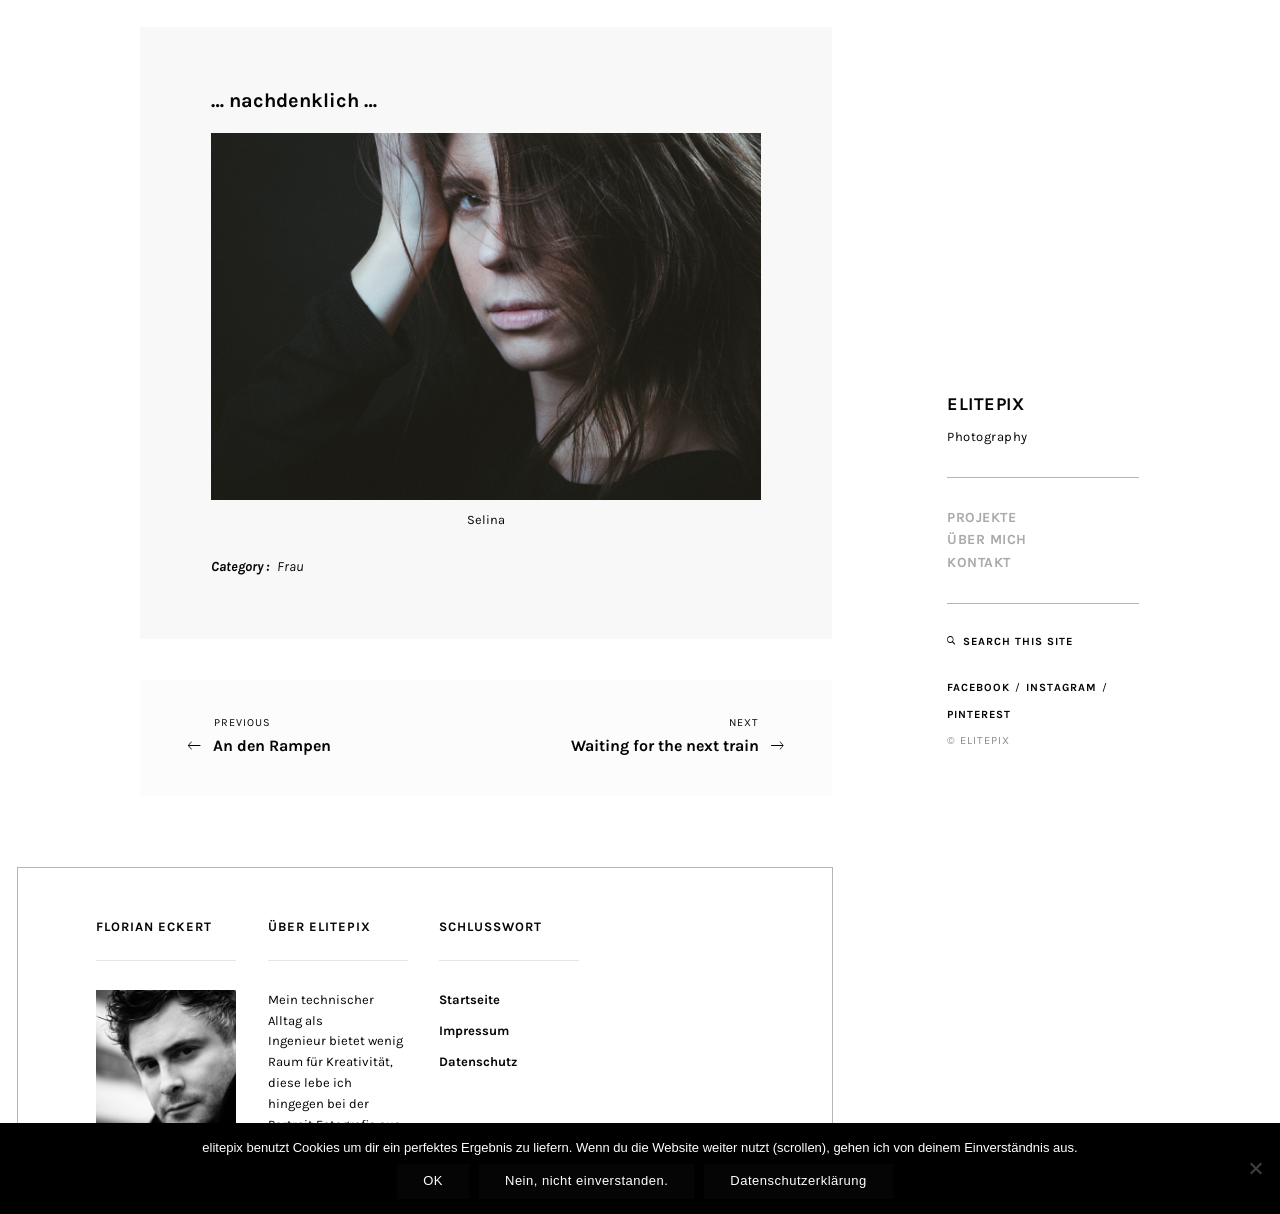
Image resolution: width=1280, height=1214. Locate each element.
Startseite (469, 999)
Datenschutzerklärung (798, 1180)
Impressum (474, 1030)
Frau (290, 566)
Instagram (1061, 687)
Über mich (987, 539)
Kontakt (979, 562)
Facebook (978, 687)
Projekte (981, 517)
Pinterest (979, 714)
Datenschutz (478, 1061)
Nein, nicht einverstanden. (586, 1180)
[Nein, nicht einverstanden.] (1255, 1168)
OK (433, 1180)
